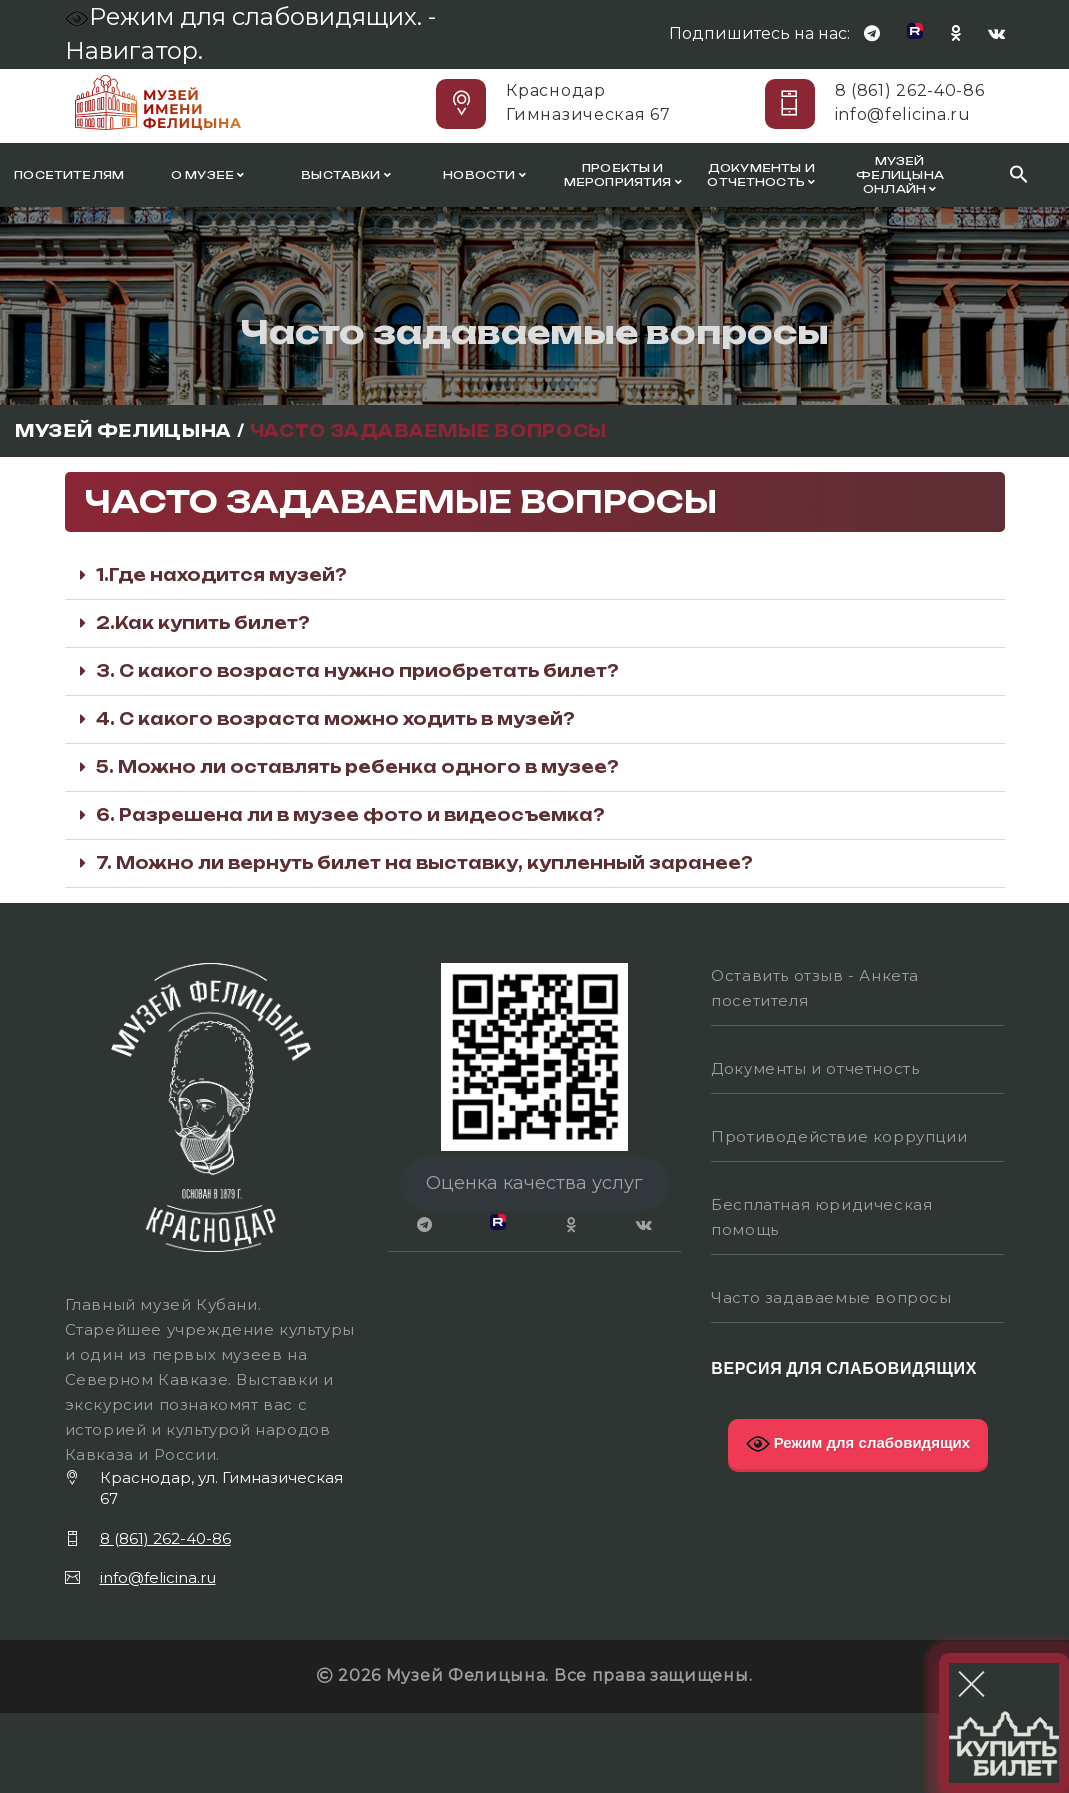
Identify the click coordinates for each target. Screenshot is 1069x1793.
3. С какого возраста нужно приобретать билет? (357, 671)
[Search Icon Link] (1019, 175)
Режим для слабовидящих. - (253, 16)
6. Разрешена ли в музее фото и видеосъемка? (350, 815)
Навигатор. (134, 50)
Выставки (346, 175)
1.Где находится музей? (221, 575)
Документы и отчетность (761, 175)
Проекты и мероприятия (623, 175)
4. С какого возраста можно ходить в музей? (335, 719)
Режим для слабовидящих (858, 1444)
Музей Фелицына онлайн (900, 175)
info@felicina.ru (903, 114)
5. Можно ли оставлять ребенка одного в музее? (357, 767)
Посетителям (69, 175)
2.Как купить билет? (203, 623)
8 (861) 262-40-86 (910, 90)
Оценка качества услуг (534, 1183)
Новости (484, 175)
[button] (535, 576)
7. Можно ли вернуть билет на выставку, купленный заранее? (424, 863)
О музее (207, 175)
